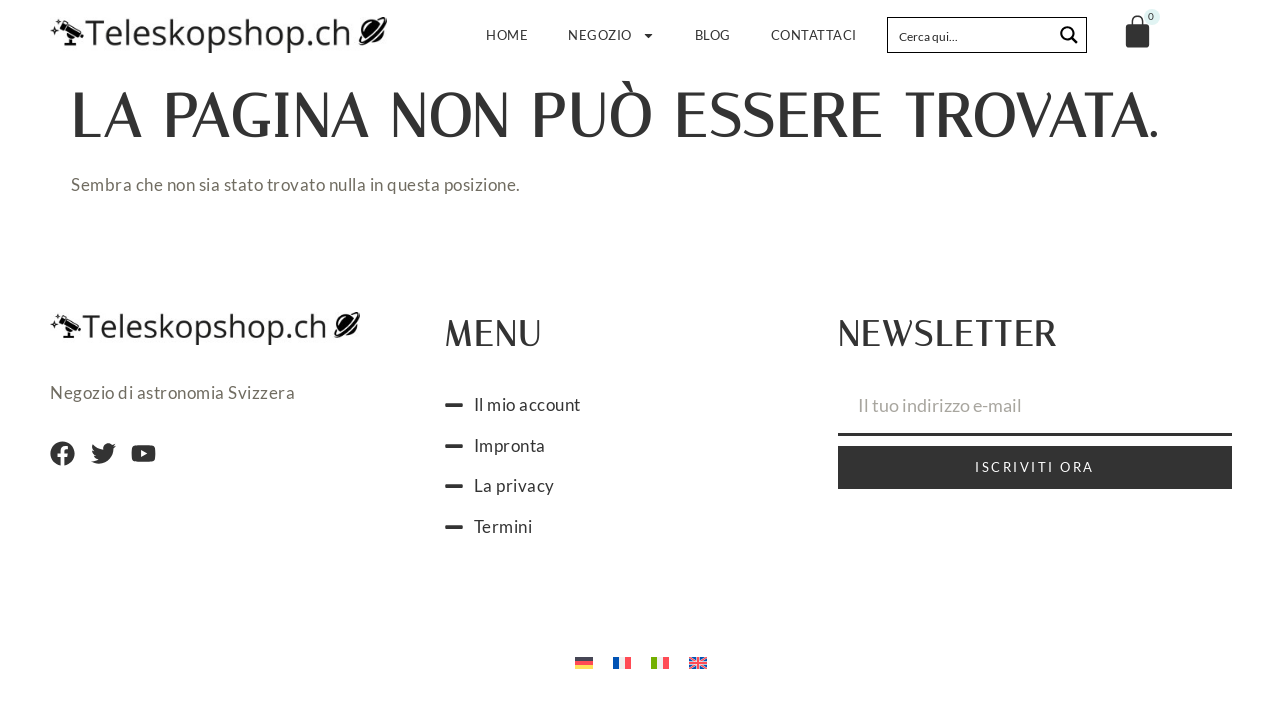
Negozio (611, 35)
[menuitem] (584, 661)
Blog (713, 35)
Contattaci (814, 35)
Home (507, 35)
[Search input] (971, 35)
